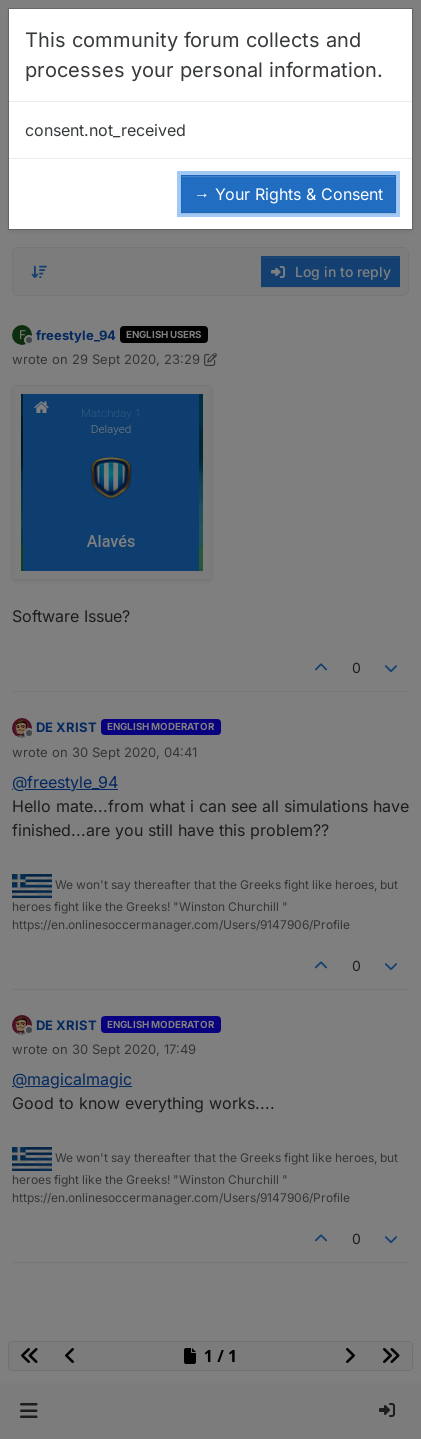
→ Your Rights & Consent (288, 194)
